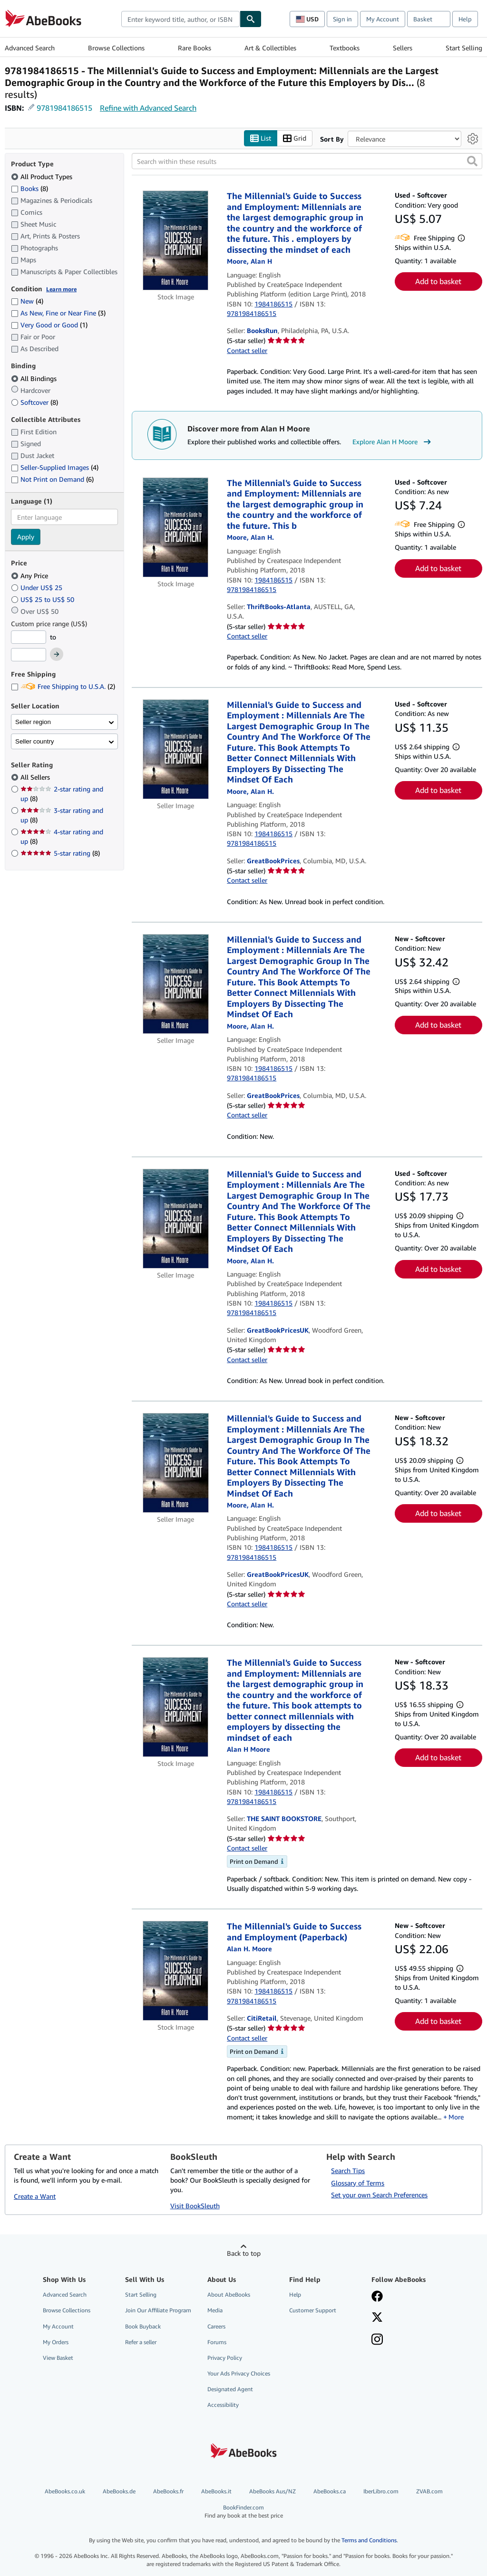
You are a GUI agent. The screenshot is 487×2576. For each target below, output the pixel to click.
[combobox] (180, 19)
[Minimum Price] (28, 637)
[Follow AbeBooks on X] (377, 2318)
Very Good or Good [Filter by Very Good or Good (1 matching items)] (49, 325)
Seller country (34, 741)
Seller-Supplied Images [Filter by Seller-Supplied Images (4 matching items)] (54, 467)
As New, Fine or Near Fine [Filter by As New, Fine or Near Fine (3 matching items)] (58, 313)
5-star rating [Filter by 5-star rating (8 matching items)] (60, 853)
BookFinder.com (244, 2511)
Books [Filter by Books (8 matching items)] (29, 188)
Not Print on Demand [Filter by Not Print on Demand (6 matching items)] (52, 479)
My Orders (55, 2342)
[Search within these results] (307, 161)
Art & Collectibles (270, 48)
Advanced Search (30, 48)
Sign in (342, 19)
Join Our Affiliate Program (158, 2310)
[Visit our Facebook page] (377, 2297)
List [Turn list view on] (260, 138)
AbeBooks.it (216, 2491)
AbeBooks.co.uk (65, 2491)
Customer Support (312, 2310)
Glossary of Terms (357, 2183)
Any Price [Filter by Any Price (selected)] (30, 576)
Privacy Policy (224, 2357)
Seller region (33, 721)
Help (465, 19)
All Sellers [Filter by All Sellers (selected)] (36, 777)
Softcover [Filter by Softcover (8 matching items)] (34, 402)
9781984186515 (64, 108)
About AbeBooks (228, 2294)
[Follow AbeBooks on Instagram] (377, 2340)
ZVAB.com (429, 2491)
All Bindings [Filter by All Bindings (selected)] (34, 378)
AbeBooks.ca (329, 2491)
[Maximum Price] (28, 654)
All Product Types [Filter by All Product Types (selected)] (42, 176)
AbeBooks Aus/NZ (272, 2491)
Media (215, 2310)
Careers (216, 2326)
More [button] (456, 2117)
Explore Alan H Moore (392, 442)
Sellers (402, 48)
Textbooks (345, 48)
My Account (382, 19)
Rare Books (194, 48)
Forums (216, 2342)
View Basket (58, 2357)
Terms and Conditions (369, 2540)
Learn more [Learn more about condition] (61, 289)
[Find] (250, 19)
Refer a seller (140, 2342)
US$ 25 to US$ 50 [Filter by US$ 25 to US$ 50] (43, 599)
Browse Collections (116, 48)
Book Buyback (143, 2326)
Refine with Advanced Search (148, 108)
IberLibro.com (381, 2491)
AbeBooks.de (119, 2491)
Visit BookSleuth (195, 2206)
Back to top (244, 2253)
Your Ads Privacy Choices (238, 2373)
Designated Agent (230, 2389)
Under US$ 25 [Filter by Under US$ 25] (37, 587)
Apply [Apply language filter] (25, 537)
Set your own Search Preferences (379, 2195)
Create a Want (35, 2196)
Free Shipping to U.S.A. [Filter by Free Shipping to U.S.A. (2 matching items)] (63, 686)
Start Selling (464, 48)
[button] (472, 161)
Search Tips (348, 2170)
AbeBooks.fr (168, 2491)
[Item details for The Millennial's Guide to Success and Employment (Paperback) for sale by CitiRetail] (175, 1971)
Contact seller (247, 350)
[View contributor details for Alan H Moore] (249, 261)
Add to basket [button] (438, 281)
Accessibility (223, 2404)
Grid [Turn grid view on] (294, 138)
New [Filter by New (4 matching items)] (27, 301)
